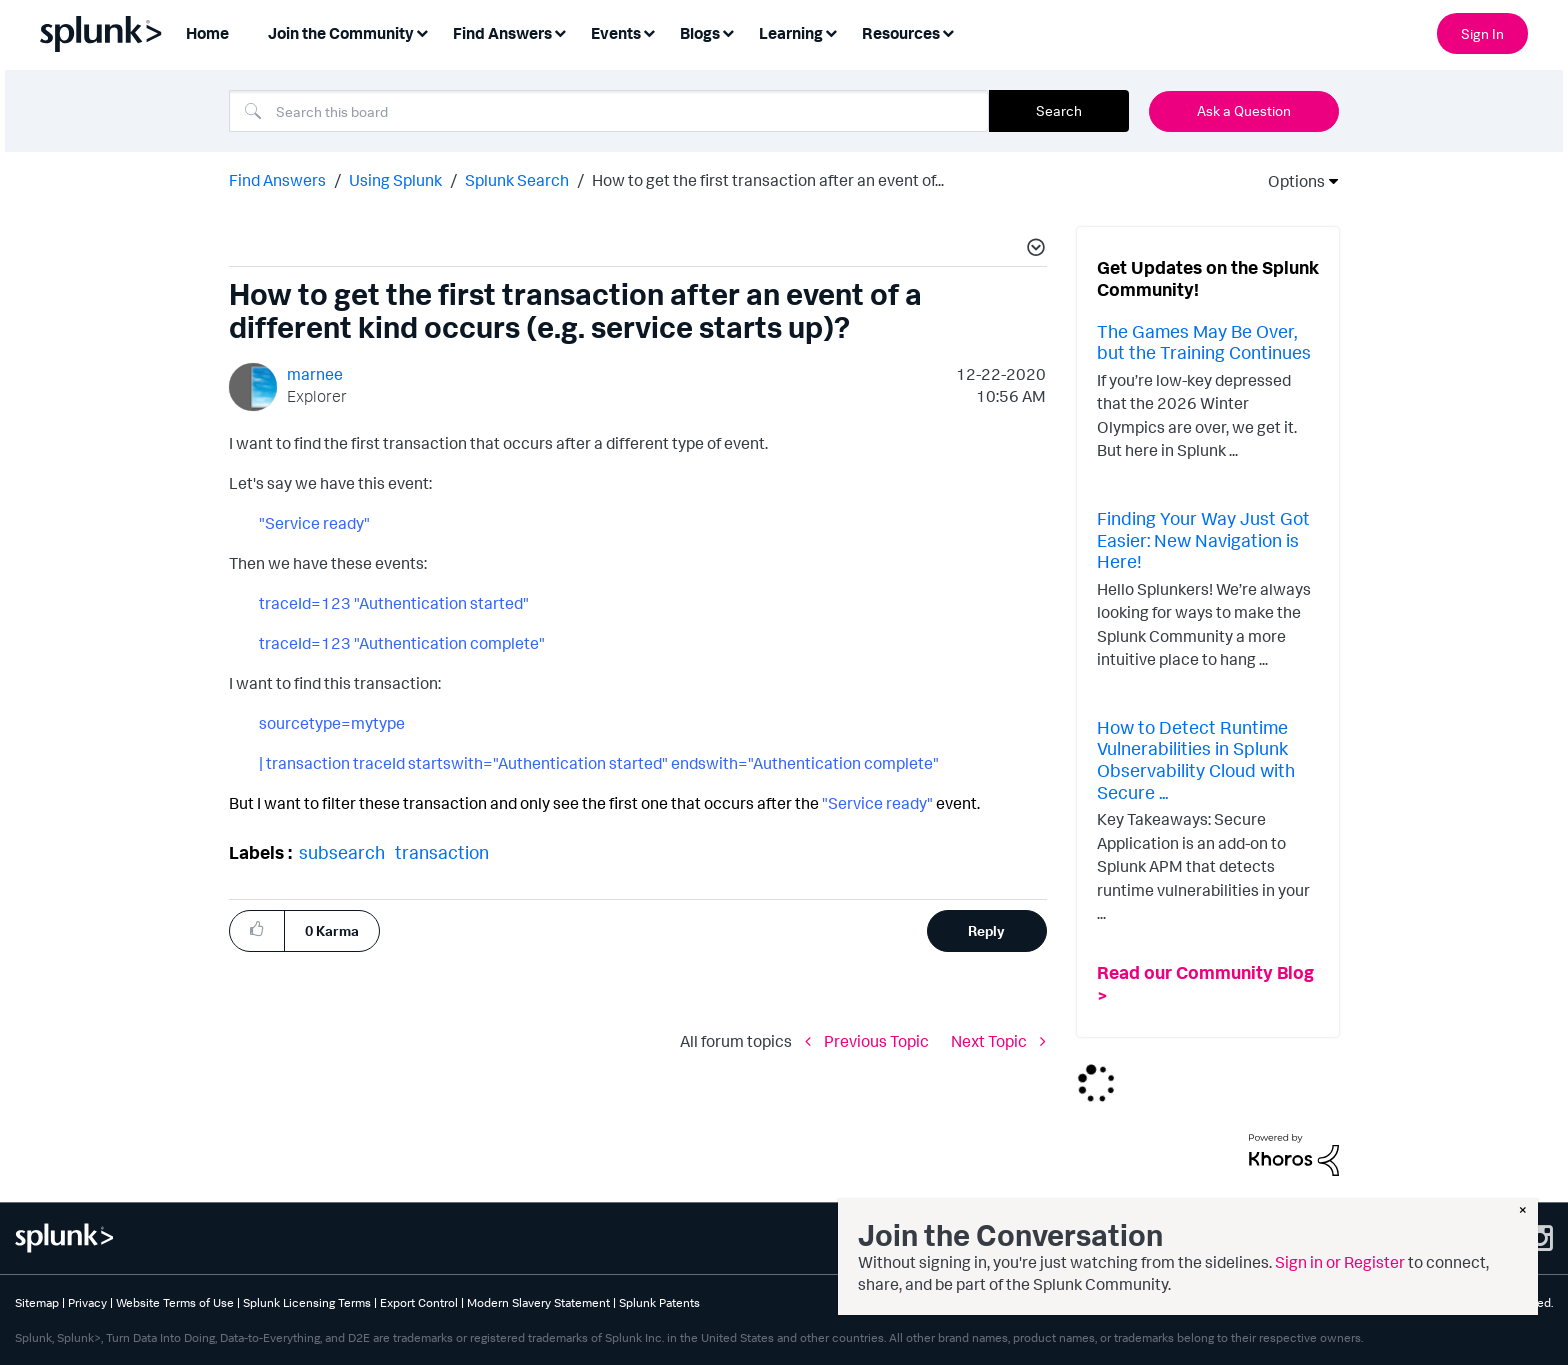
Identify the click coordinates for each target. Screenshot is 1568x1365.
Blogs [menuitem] (700, 33)
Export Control (419, 1302)
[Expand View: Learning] (831, 31)
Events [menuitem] (616, 33)
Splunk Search (517, 180)
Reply (986, 930)
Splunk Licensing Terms (307, 1302)
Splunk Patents (659, 1302)
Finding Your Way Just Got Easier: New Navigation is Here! (1203, 539)
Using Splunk (395, 180)
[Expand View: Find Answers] (560, 31)
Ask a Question (1244, 110)
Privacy (87, 1302)
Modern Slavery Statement (538, 1302)
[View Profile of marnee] (315, 374)
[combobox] (609, 111)
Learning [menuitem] (791, 33)
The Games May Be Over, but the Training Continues (1204, 342)
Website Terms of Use (175, 1302)
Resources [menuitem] (901, 33)
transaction (442, 852)
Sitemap (37, 1302)
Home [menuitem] (207, 33)
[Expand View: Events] (649, 31)
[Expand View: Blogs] (728, 31)
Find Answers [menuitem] (502, 33)
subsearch (342, 852)
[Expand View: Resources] (948, 31)
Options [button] (1290, 181)
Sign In (1482, 33)
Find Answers (277, 180)
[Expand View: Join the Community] (422, 31)
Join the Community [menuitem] (341, 33)
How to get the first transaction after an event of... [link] (768, 180)
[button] (1033, 250)
